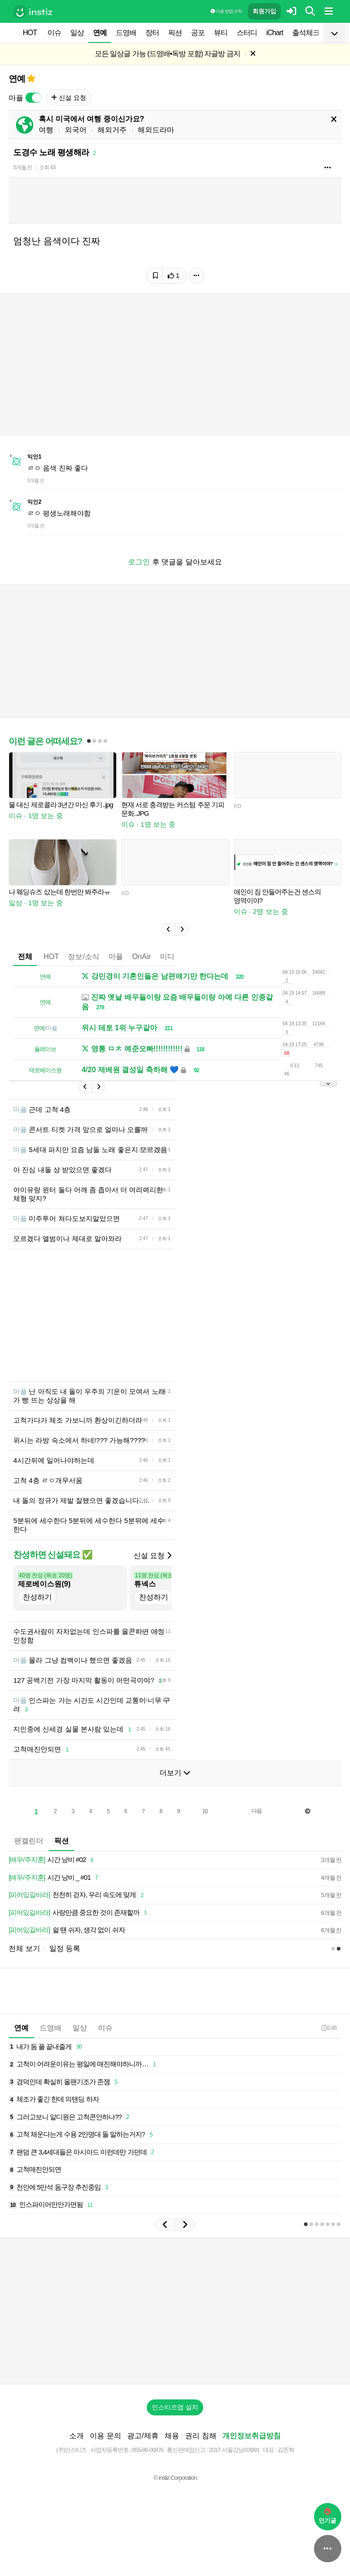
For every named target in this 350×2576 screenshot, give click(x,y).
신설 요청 (68, 97)
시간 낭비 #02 (52, 1860)
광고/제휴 (142, 2436)
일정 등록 (64, 1948)
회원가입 (264, 11)
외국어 (76, 130)
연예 (100, 33)
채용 (172, 2436)
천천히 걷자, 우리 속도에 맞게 (77, 1895)
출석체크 (305, 33)
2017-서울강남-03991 (234, 2449)
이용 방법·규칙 (226, 11)
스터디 (247, 33)
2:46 (328, 2027)
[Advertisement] (175, 2311)
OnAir (141, 956)
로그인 (139, 562)
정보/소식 (83, 956)
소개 (76, 2436)
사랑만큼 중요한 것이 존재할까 (79, 1913)
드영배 (126, 33)
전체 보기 (24, 1948)
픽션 (175, 33)
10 (204, 1811)
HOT (30, 33)
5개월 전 (22, 167)
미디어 (171, 956)
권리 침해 (200, 2436)
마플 (115, 956)
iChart (274, 33)
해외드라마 (156, 130)
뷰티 (220, 33)
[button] (168, 929)
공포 (198, 33)
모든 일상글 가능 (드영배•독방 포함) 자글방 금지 (167, 53)
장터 (152, 33)
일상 (77, 33)
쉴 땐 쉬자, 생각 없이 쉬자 (66, 1930)
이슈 (54, 33)
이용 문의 (105, 2436)
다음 (257, 1811)
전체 (25, 956)
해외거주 (112, 130)
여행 (46, 130)
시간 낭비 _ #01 (55, 1877)
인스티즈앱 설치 (175, 2407)
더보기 (175, 1773)
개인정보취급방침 (251, 2436)
